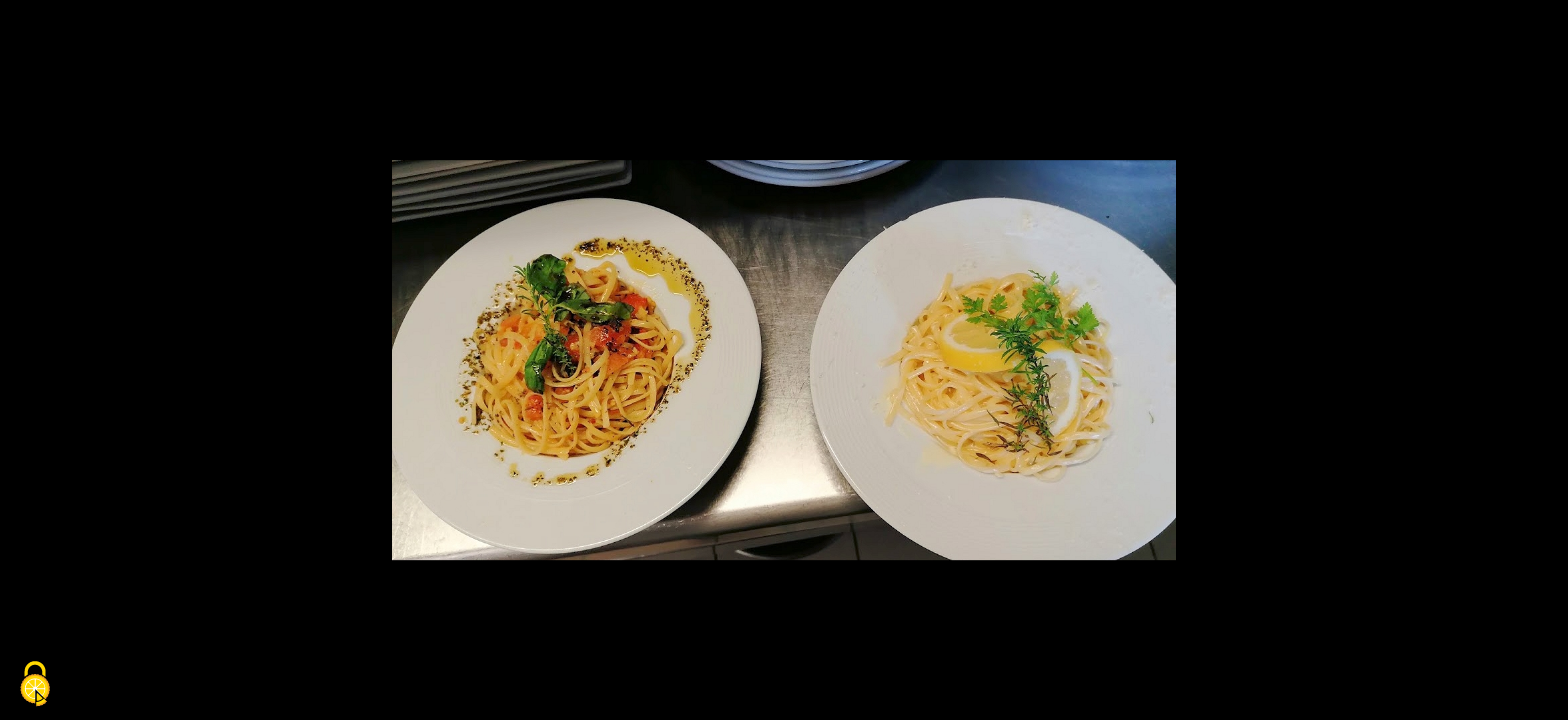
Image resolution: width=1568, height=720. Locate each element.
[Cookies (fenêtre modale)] (35, 685)
